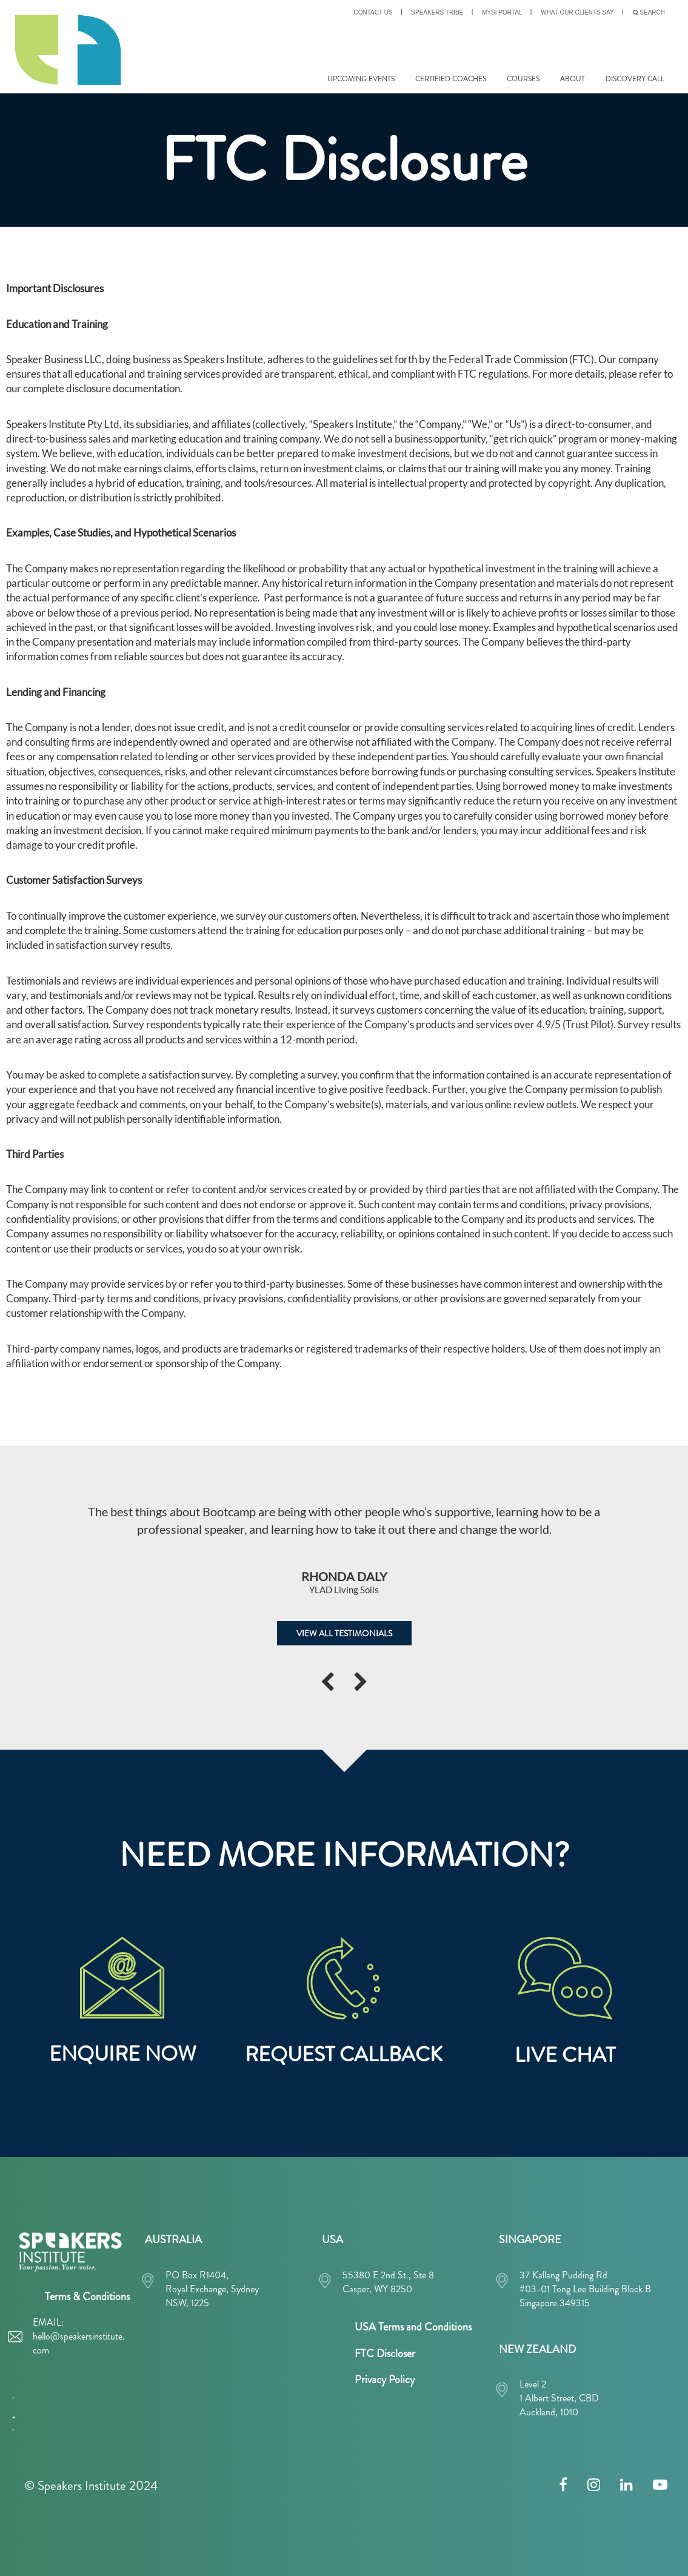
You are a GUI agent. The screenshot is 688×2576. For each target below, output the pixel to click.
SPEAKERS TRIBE (437, 12)
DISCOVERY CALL (635, 78)
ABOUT (572, 78)
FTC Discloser (385, 2353)
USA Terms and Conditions (413, 2327)
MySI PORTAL (502, 12)
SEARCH (649, 12)
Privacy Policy (385, 2379)
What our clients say (577, 12)
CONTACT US (372, 12)
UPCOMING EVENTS (361, 78)
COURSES (523, 78)
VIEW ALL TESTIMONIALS (344, 1633)
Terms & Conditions (87, 2296)
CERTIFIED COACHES (450, 78)
